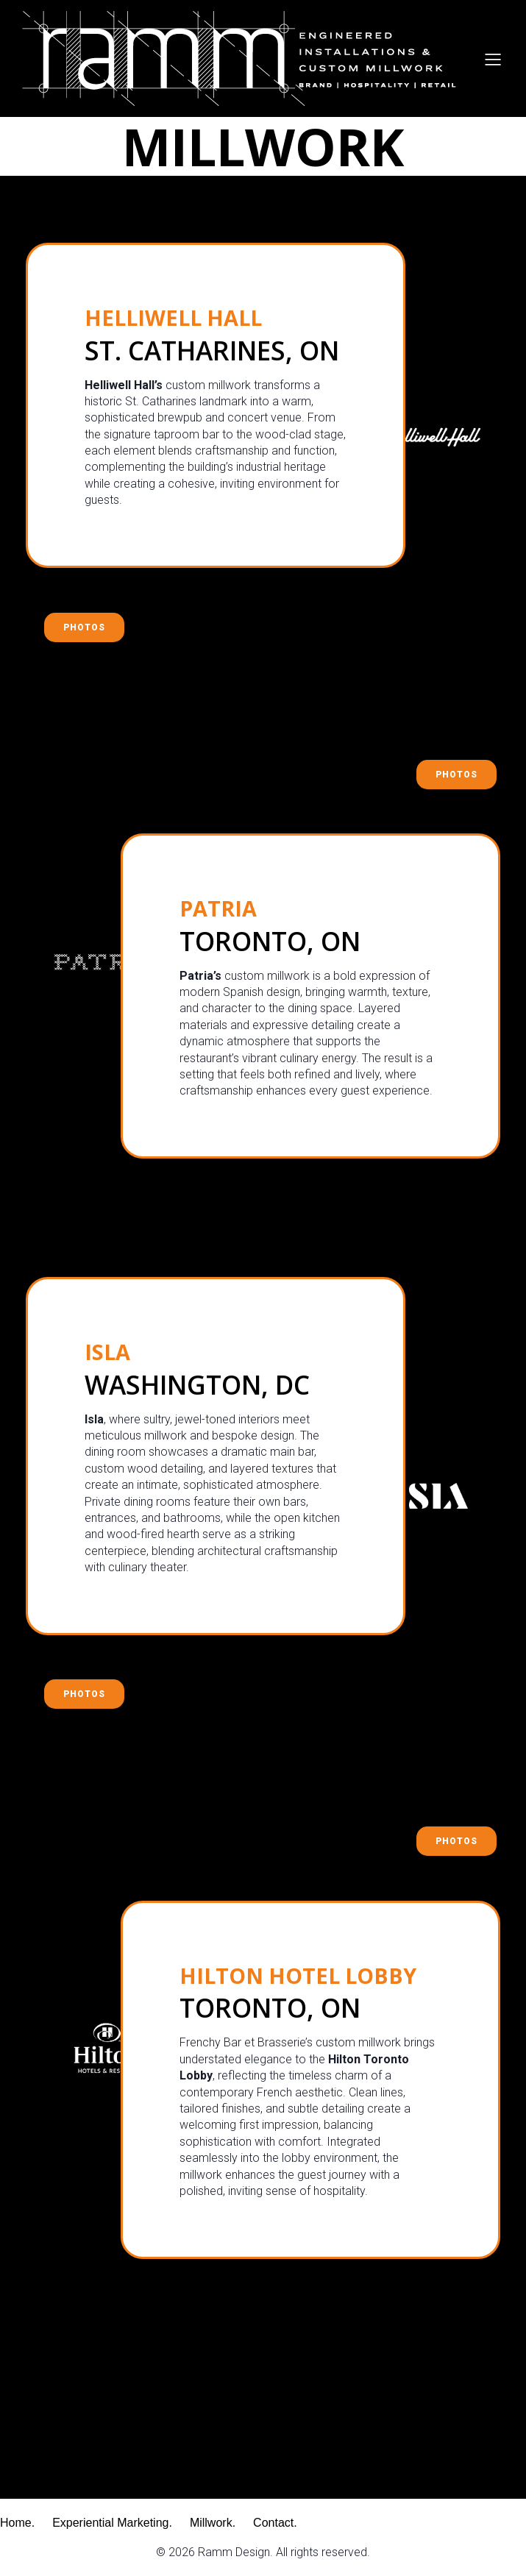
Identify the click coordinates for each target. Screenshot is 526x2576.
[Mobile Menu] (493, 59)
